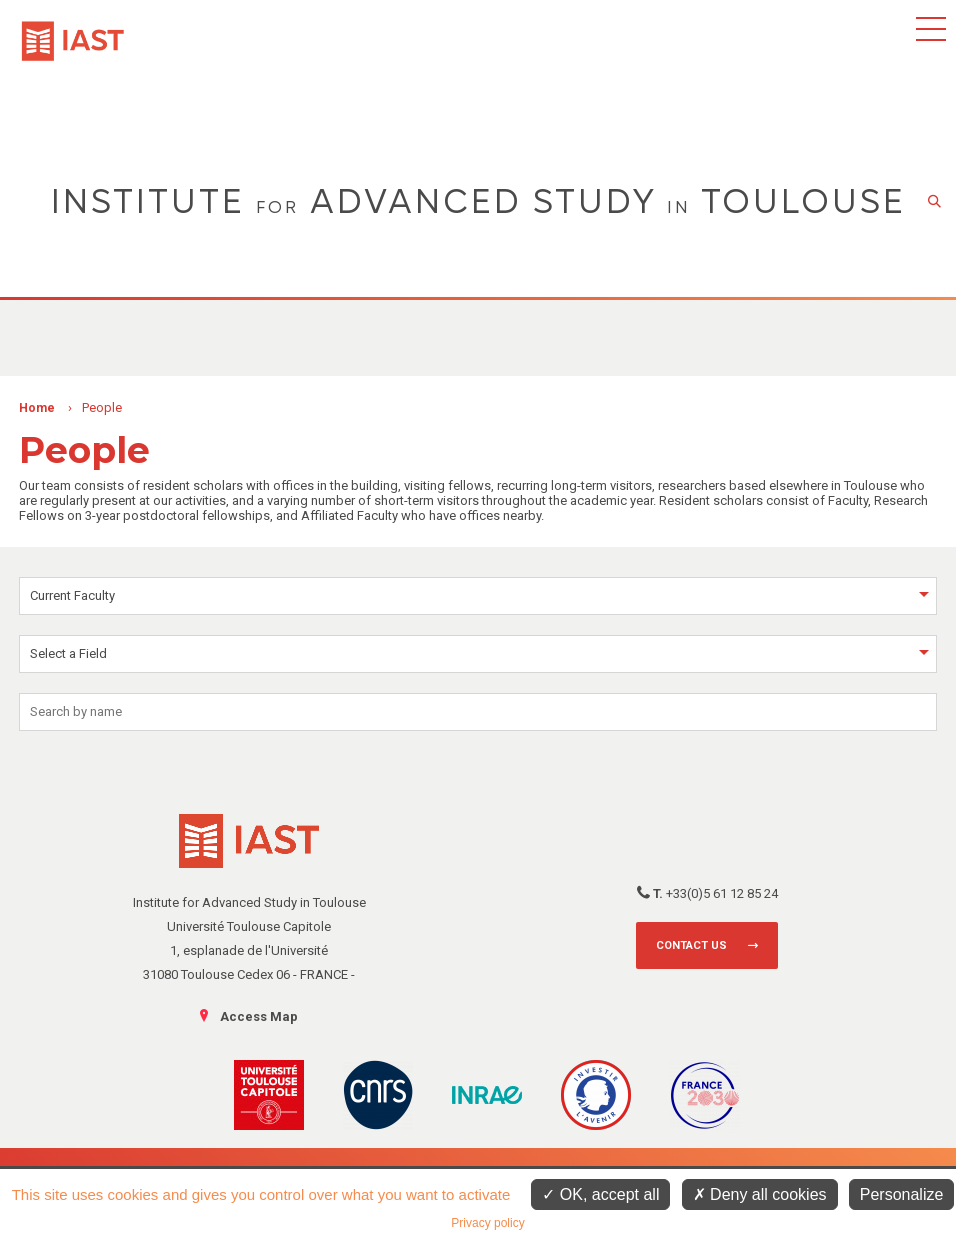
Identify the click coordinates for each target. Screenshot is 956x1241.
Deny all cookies (760, 1194)
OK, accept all (600, 1194)
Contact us (691, 945)
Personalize (902, 1194)
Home (37, 408)
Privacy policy (487, 1223)
